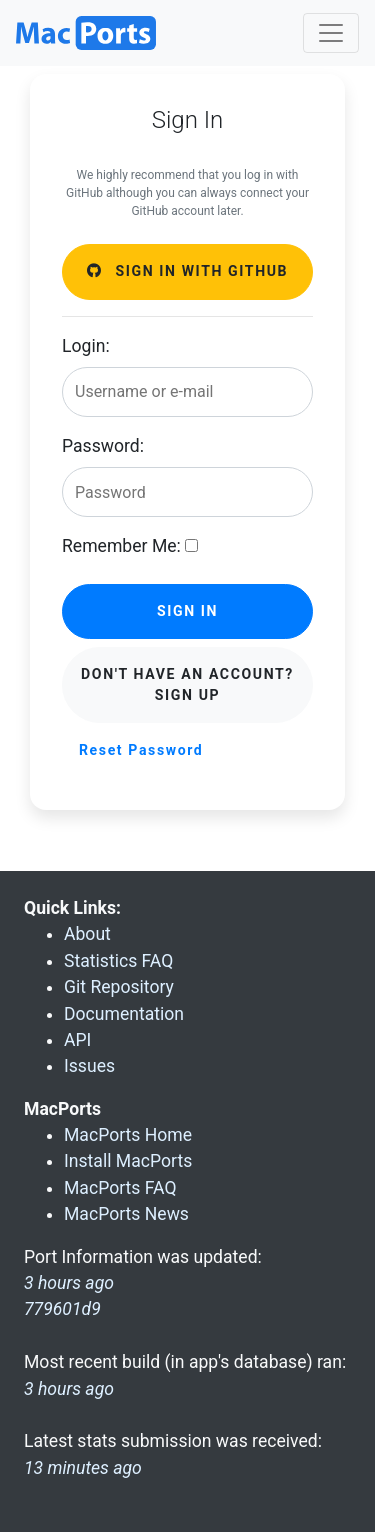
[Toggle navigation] (331, 33)
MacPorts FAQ (120, 1188)
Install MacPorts (128, 1161)
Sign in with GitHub (187, 271)
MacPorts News (126, 1214)
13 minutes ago (83, 1468)
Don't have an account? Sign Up (187, 684)
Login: (86, 346)
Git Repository (119, 987)
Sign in (187, 611)
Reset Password (141, 750)
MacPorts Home (128, 1135)
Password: (103, 446)
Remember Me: (121, 546)
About (87, 934)
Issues (89, 1066)
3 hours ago (69, 1389)
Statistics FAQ (118, 961)
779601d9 (62, 1309)
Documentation (124, 1014)
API (77, 1040)
